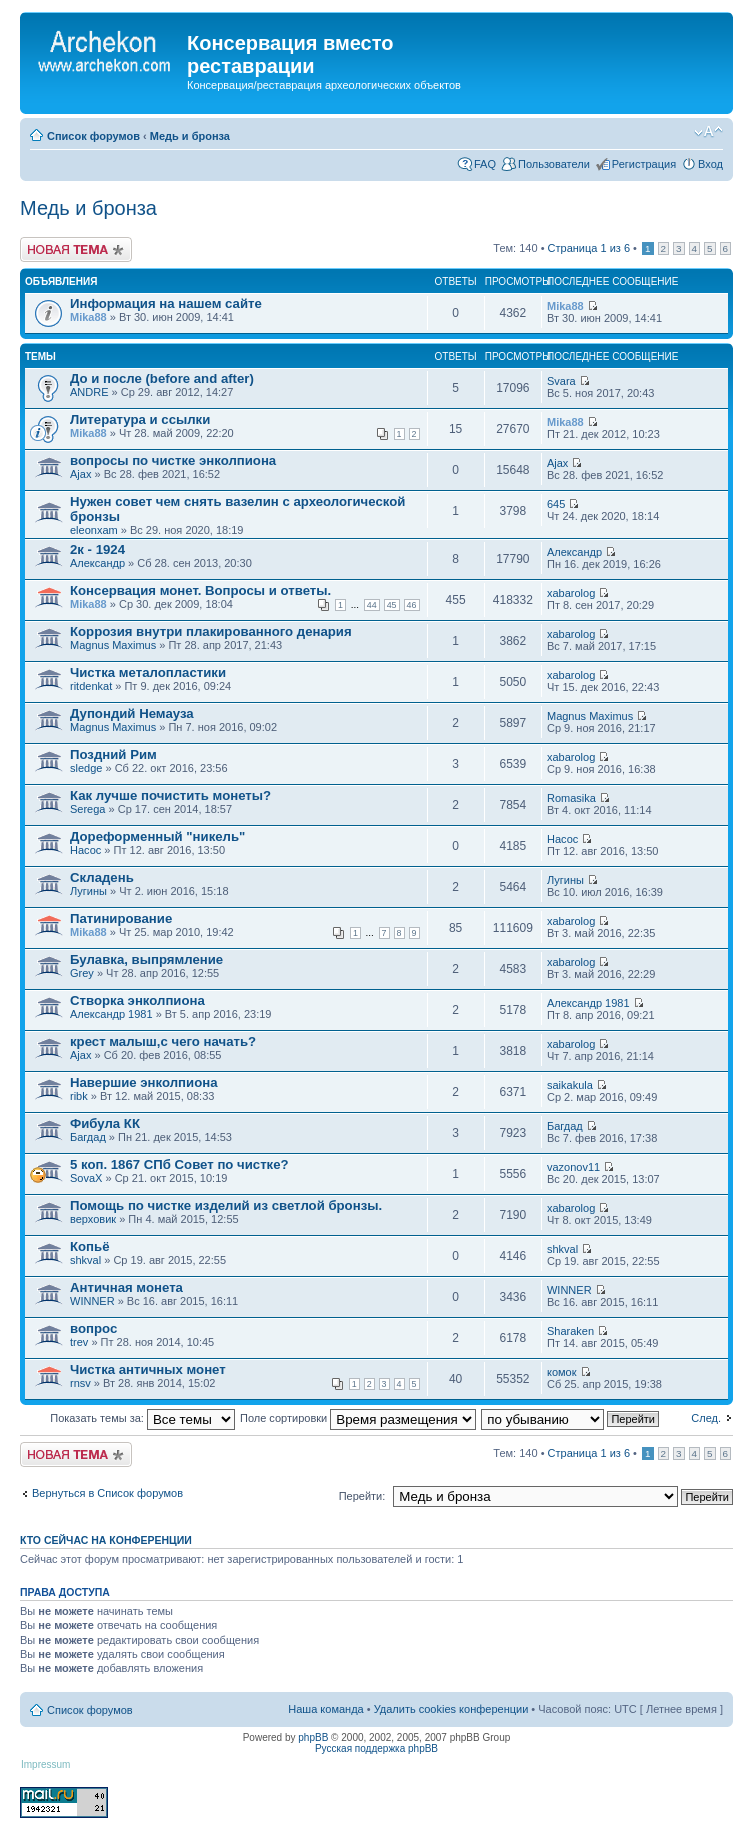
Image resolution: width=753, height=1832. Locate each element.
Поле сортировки (358, 1418)
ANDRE (89, 392)
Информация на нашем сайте (166, 303)
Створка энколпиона (137, 1000)
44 (372, 605)
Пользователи (554, 164)
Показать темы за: (142, 1418)
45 (392, 605)
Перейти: (362, 1496)
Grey (82, 973)
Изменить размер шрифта (708, 132)
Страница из (589, 248)
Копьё (90, 1246)
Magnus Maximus (113, 645)
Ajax (80, 474)
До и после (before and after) (162, 378)
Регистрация (644, 164)
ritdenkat (91, 686)
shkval (85, 1260)
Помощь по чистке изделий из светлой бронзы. (226, 1205)
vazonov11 (573, 1167)
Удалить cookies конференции (451, 1709)
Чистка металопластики (148, 672)
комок (562, 1372)
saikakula (570, 1085)
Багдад (88, 1137)
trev (79, 1342)
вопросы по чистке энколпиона (173, 460)
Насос (85, 850)
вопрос (93, 1328)
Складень (102, 877)
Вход (710, 164)
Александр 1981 (111, 1014)
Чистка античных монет (148, 1369)
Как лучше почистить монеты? (170, 795)
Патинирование (121, 918)
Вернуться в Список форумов (107, 1493)
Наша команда (325, 1709)
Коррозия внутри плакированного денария (211, 631)
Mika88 (88, 317)
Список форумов (93, 136)
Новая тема (76, 249)
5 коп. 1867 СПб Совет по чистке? (179, 1164)
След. (706, 1418)
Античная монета (126, 1287)
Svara (561, 381)
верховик (93, 1219)
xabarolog (571, 593)
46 (412, 605)
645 (556, 504)
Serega (87, 809)
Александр (97, 563)
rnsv (80, 1383)
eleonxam (94, 530)
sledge (86, 768)
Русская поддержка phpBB (376, 1748)
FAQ (485, 164)
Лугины (88, 891)
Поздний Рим (113, 754)
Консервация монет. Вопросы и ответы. (200, 590)
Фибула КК (105, 1123)
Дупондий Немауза (132, 713)
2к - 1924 (97, 549)
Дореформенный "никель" (157, 836)
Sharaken (570, 1331)
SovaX (86, 1178)
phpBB (313, 1737)
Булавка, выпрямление (146, 959)
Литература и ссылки (140, 419)
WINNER (92, 1301)
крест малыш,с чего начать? (163, 1041)
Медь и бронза (190, 136)
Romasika (571, 798)
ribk (79, 1096)
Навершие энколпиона (143, 1082)
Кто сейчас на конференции (106, 1540)
